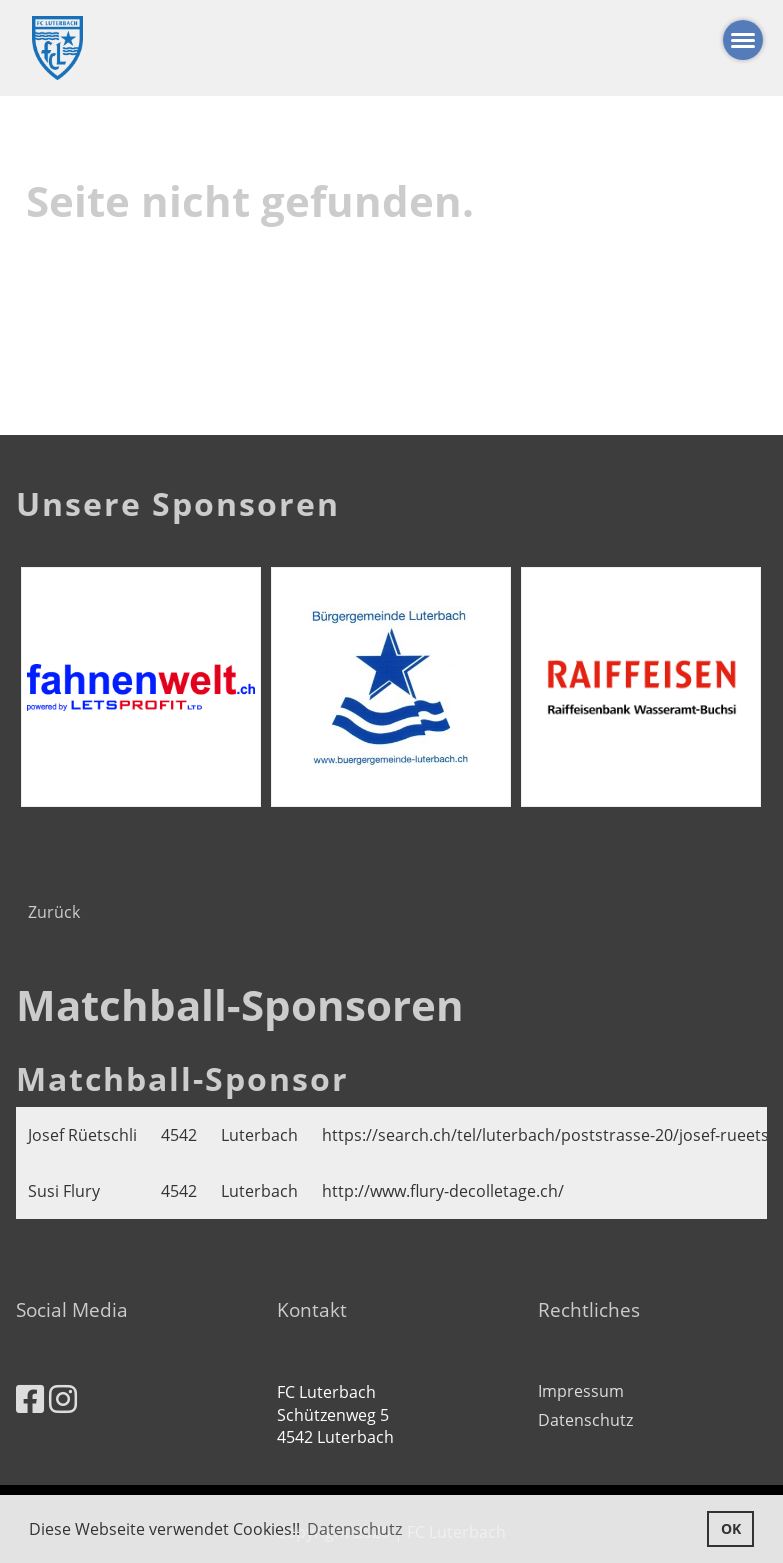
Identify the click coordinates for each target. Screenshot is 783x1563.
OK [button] (731, 1528)
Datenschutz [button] (354, 1529)
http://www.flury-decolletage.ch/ (443, 1191)
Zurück (54, 912)
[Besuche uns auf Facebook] (30, 1398)
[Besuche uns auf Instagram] (63, 1398)
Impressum (581, 1391)
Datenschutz (585, 1420)
